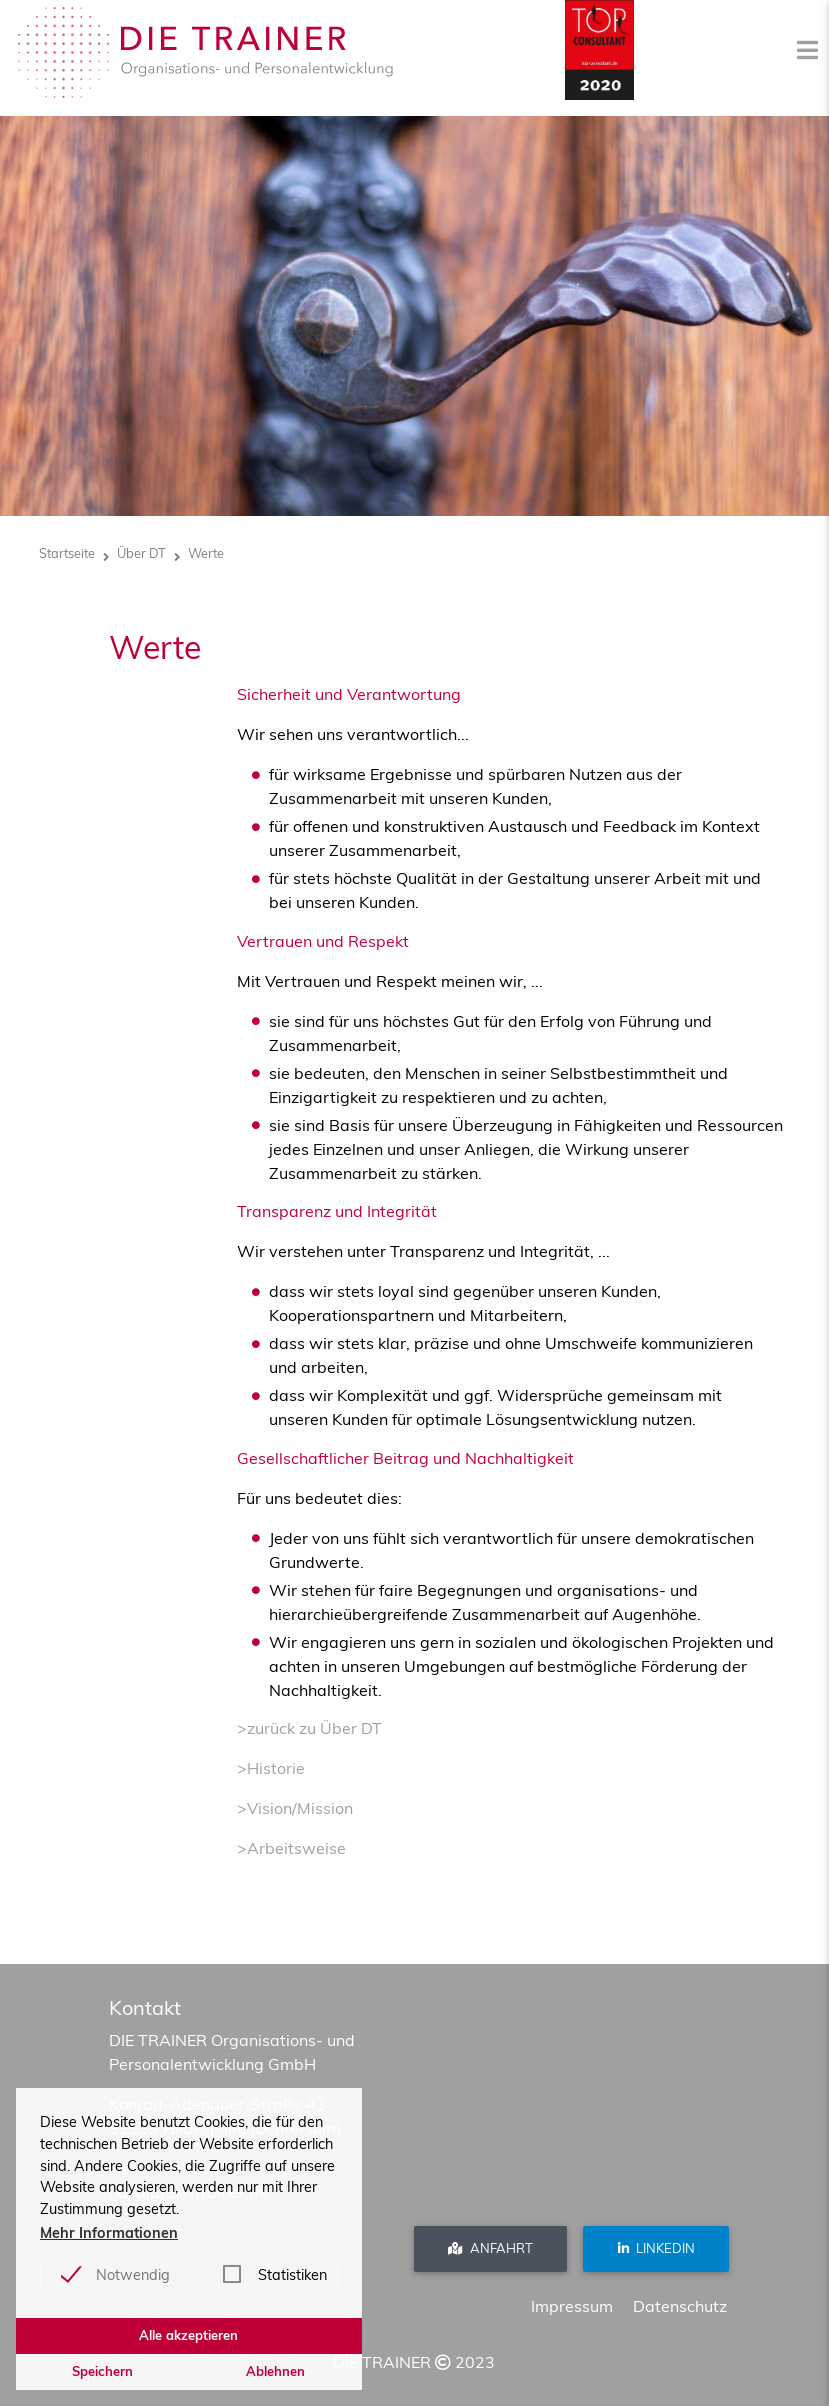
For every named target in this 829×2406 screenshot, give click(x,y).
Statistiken (292, 2275)
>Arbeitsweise (291, 1848)
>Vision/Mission (295, 1808)
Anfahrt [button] (490, 2248)
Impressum (572, 2306)
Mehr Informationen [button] (109, 2233)
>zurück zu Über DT (309, 1728)
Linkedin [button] (656, 2248)
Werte (206, 553)
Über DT (141, 553)
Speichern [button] (102, 2371)
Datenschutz (680, 2306)
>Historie (271, 1768)
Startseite (67, 553)
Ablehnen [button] (275, 2371)
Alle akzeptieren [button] (188, 2335)
